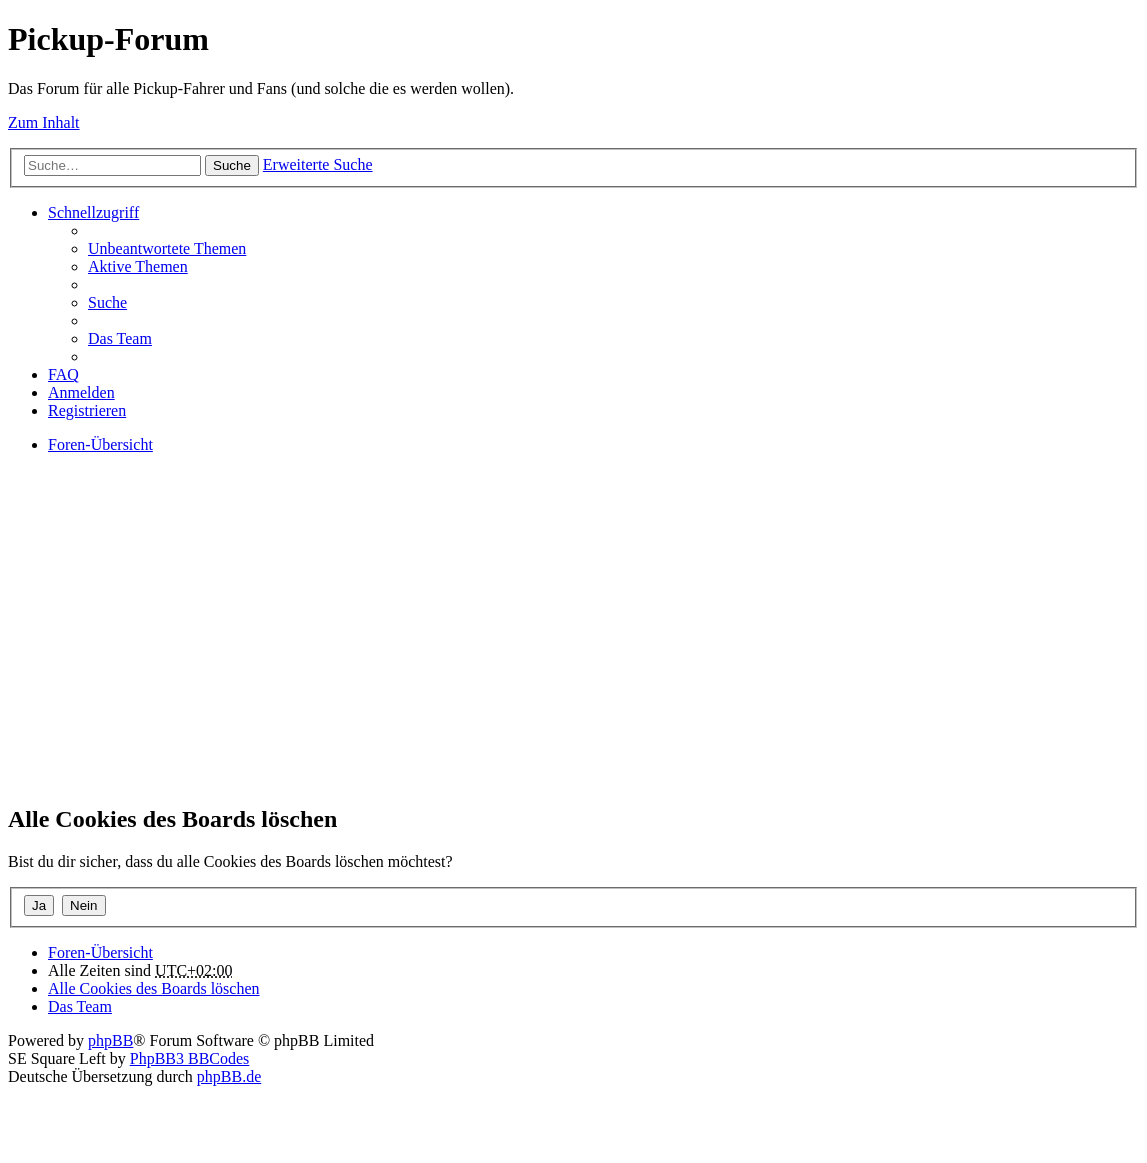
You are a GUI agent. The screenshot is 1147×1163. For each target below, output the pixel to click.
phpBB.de (229, 1076)
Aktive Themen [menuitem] (138, 266)
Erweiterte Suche (318, 164)
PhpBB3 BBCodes (190, 1058)
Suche (232, 165)
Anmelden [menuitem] (81, 392)
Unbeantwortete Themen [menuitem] (167, 248)
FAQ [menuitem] (63, 374)
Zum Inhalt (44, 122)
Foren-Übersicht (100, 952)
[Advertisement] (573, 646)
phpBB (110, 1040)
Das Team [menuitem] (120, 338)
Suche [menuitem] (107, 302)
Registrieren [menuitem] (87, 410)
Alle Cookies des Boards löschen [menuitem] (154, 988)
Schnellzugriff (93, 212)
